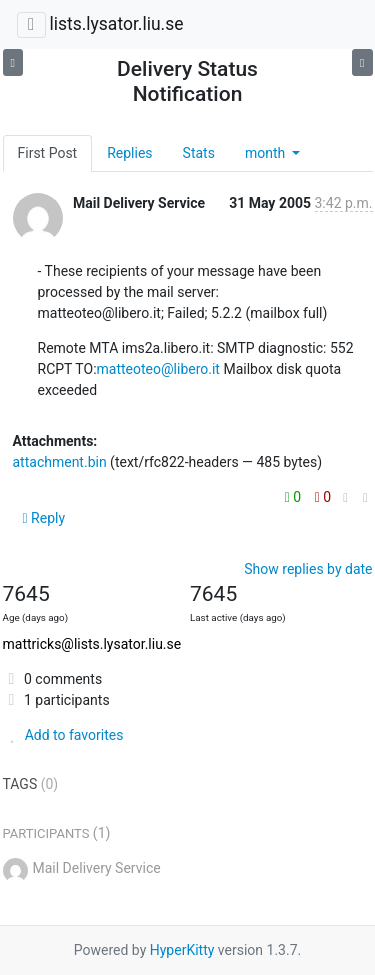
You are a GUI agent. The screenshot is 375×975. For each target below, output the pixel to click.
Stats (199, 153)
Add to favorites (63, 735)
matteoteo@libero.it (158, 369)
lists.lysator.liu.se (116, 24)
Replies (129, 153)
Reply (44, 518)
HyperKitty (182, 950)
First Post (48, 153)
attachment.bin (60, 462)
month (267, 153)
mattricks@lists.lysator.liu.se (92, 644)
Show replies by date (308, 569)
